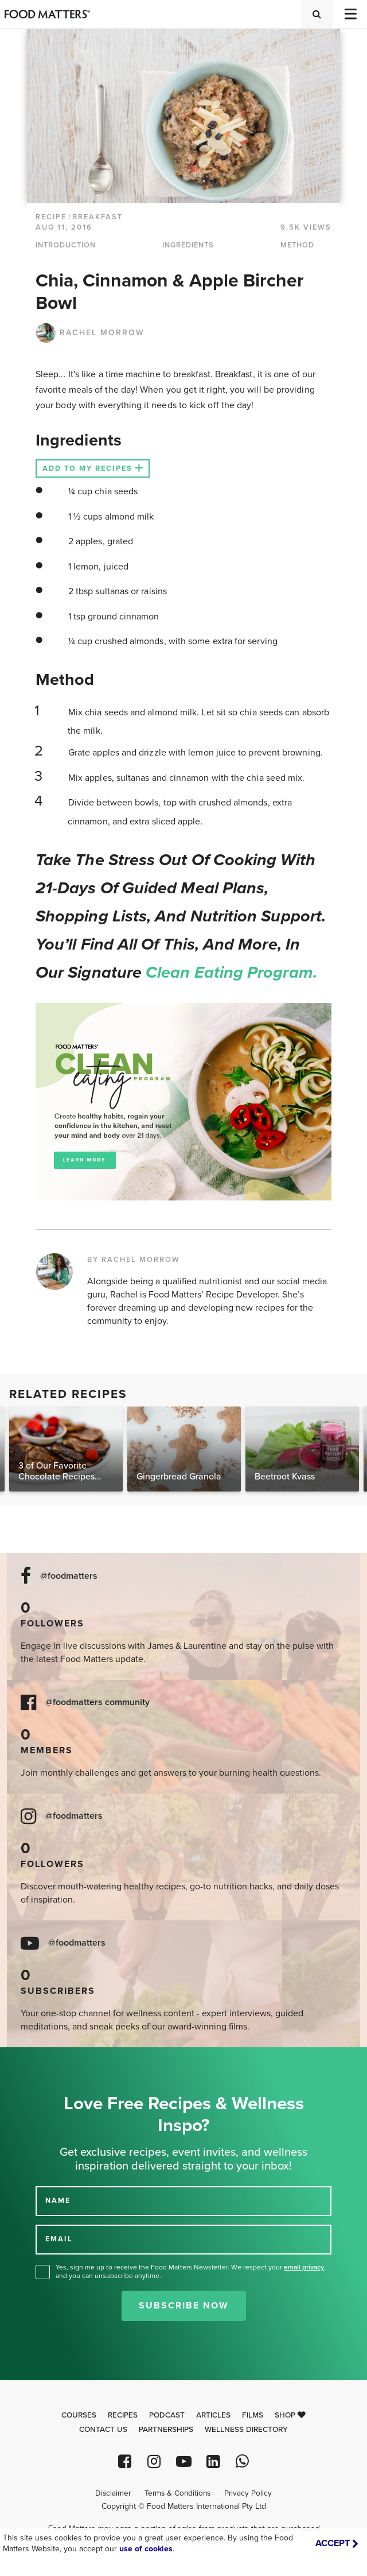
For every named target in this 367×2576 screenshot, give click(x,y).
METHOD (297, 245)
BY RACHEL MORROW (133, 1259)
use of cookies (146, 2549)
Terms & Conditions (177, 2493)
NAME (58, 2200)
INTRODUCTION (66, 245)
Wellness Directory (246, 2429)
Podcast (167, 2415)
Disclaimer (113, 2493)
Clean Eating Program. (231, 972)
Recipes (123, 2415)
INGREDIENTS (188, 245)
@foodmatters (68, 1576)
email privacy (304, 2267)
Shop (290, 2415)
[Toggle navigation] (350, 14)
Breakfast (97, 217)
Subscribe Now (184, 2305)
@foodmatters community (97, 1702)
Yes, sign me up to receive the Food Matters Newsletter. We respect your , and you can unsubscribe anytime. (191, 2271)
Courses (78, 2415)
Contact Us (103, 2429)
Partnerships (166, 2429)
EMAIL (59, 2239)
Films (252, 2415)
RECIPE (51, 217)
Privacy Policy (248, 2493)
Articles (213, 2415)
